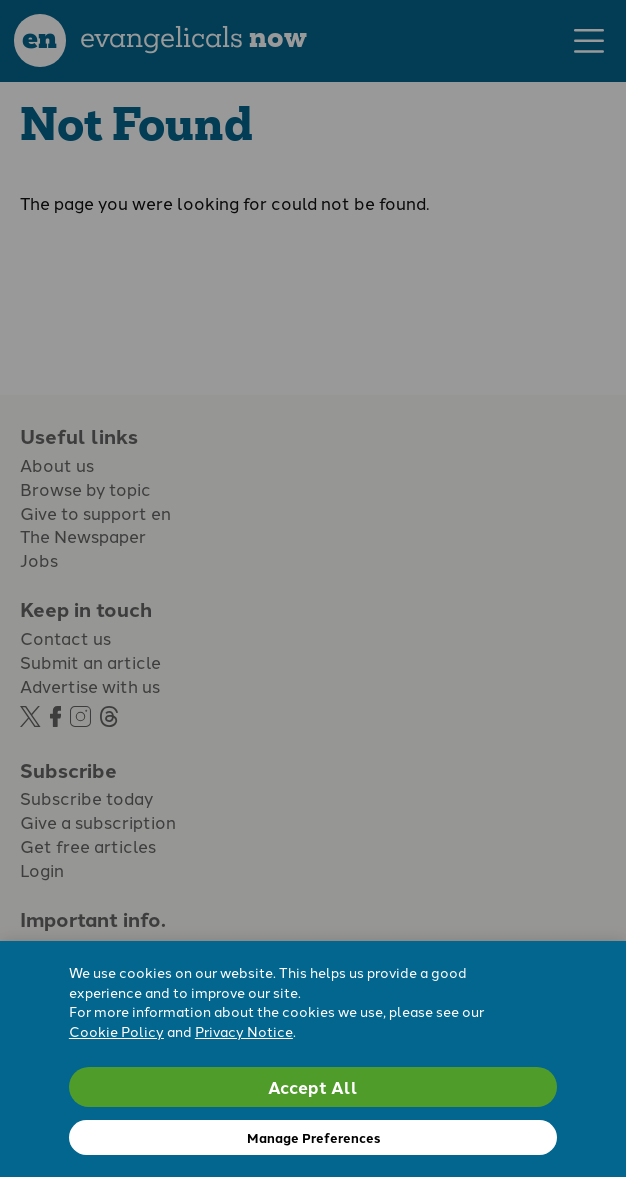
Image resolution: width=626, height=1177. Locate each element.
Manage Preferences (313, 1137)
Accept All (313, 1086)
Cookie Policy (116, 1031)
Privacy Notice (244, 1031)
